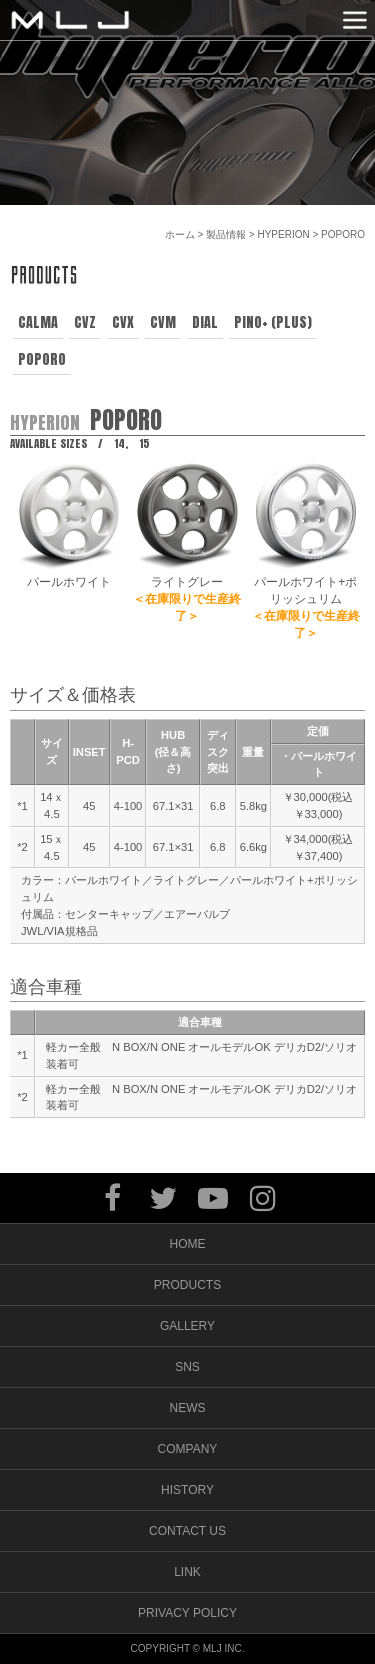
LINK (187, 1572)
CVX (123, 322)
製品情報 (226, 234)
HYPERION (283, 234)
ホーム (180, 234)
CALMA (38, 322)
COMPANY (188, 1449)
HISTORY (187, 1490)
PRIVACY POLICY (187, 1613)
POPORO (42, 359)
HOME (188, 1244)
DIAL (205, 322)
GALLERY (187, 1326)
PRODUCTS (187, 1285)
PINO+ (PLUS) (273, 322)
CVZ (85, 322)
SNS (187, 1367)
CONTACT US (187, 1531)
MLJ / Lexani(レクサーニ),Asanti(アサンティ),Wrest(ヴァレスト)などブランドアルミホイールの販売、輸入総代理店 (70, 20)
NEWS (188, 1408)
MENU (355, 20)
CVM (163, 322)
